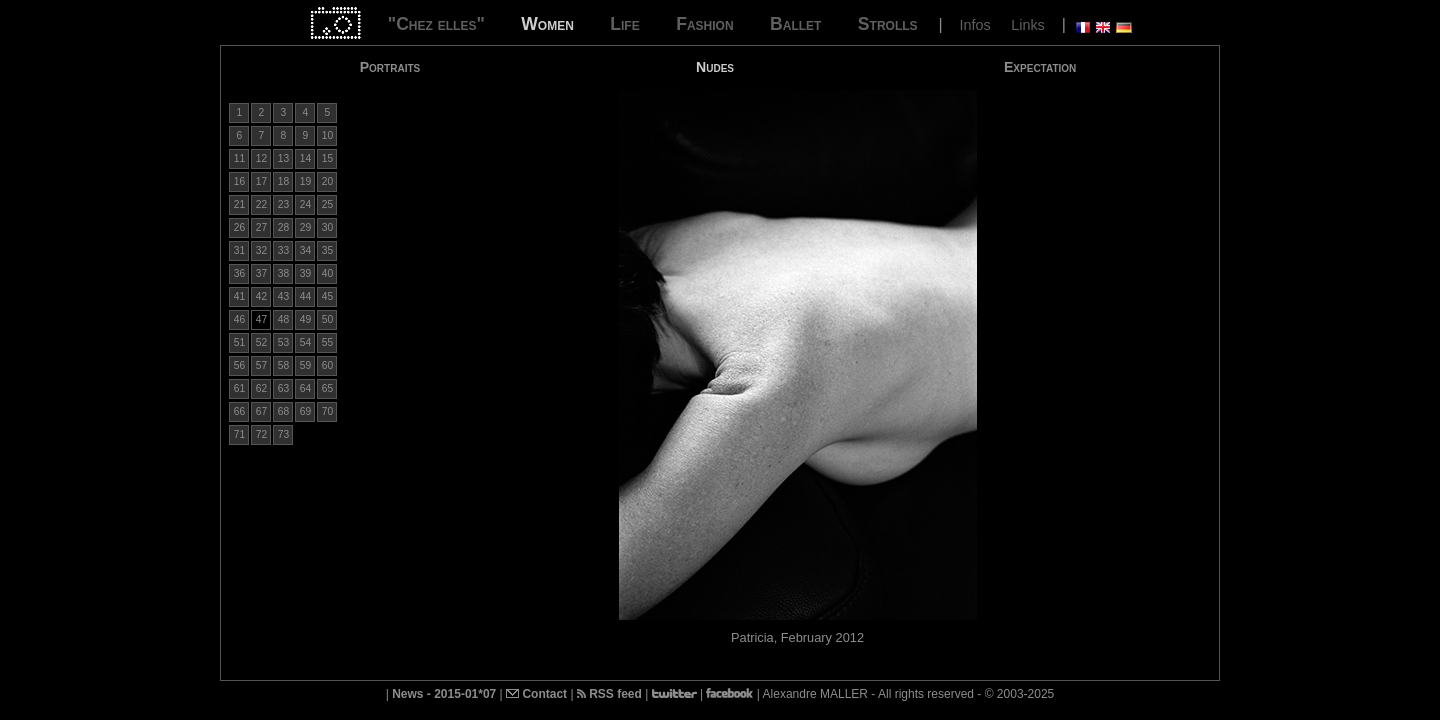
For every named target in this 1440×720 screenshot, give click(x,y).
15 (327, 158)
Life (624, 24)
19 (305, 181)
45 (327, 296)
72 (261, 434)
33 (283, 250)
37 (261, 273)
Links (1028, 25)
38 (283, 273)
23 (283, 204)
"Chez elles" (436, 24)
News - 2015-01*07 (444, 694)
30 (327, 227)
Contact (536, 694)
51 (239, 342)
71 (239, 434)
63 (283, 388)
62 (261, 388)
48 (283, 319)
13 (283, 158)
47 (261, 319)
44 (305, 296)
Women (547, 24)
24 (305, 204)
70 (327, 411)
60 (327, 365)
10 (327, 135)
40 (327, 273)
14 (305, 158)
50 (327, 319)
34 (305, 250)
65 (327, 388)
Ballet (795, 24)
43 (283, 296)
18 (283, 181)
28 (283, 227)
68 (283, 411)
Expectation (1040, 67)
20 (327, 181)
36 (239, 273)
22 (261, 204)
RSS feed (609, 694)
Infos (975, 25)
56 (239, 365)
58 (283, 365)
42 (261, 296)
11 (239, 158)
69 (305, 411)
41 (239, 296)
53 (283, 342)
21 (239, 204)
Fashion (704, 24)
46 (239, 319)
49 (305, 319)
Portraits (390, 67)
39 (305, 273)
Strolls (888, 24)
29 (305, 227)
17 (261, 181)
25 (327, 204)
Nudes (715, 67)
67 (261, 411)
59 (305, 365)
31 (239, 250)
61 (239, 388)
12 (261, 158)
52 (261, 342)
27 (261, 227)
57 (261, 365)
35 (327, 250)
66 (239, 411)
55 (327, 342)
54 (305, 342)
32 (261, 250)
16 (239, 181)
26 (239, 227)
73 (283, 434)
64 (305, 388)
